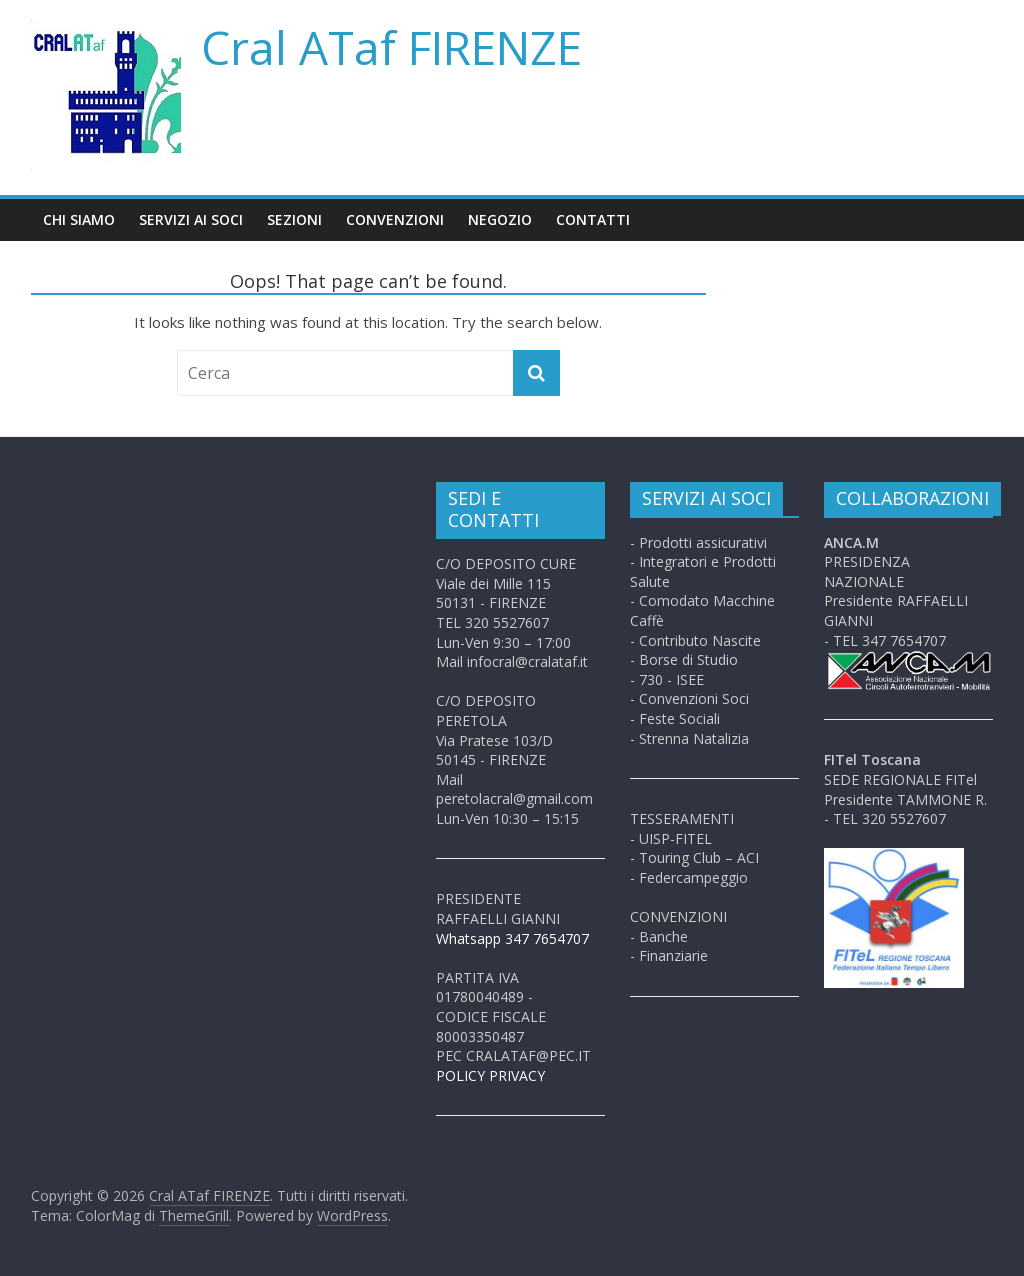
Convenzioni (395, 219)
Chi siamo (79, 219)
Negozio (500, 219)
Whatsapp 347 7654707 (512, 938)
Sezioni (294, 219)
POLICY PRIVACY (490, 1075)
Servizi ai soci (191, 219)
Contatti (593, 219)
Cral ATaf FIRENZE (391, 47)
